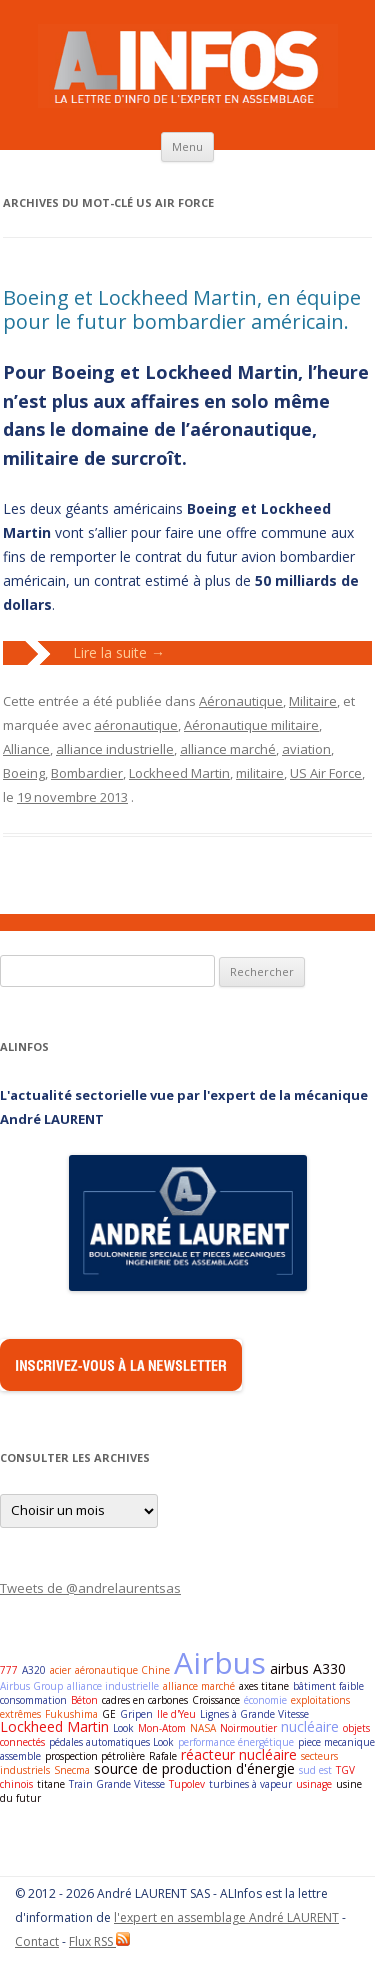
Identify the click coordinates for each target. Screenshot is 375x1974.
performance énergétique (236, 1742)
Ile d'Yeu (176, 1714)
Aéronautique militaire (251, 725)
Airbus (220, 1662)
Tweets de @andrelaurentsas (90, 1588)
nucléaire (310, 1726)
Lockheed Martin (179, 773)
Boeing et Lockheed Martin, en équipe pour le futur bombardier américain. (182, 309)
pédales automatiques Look (111, 1742)
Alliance (26, 749)
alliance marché (228, 749)
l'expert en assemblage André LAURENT (226, 1917)
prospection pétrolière (95, 1756)
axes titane (264, 1686)
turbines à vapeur (250, 1784)
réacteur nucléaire (239, 1754)
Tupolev (187, 1784)
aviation (306, 749)
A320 (34, 1670)
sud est (315, 1770)
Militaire (313, 701)
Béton (84, 1700)
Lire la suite (119, 652)
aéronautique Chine (122, 1670)
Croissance (216, 1700)
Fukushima (71, 1714)
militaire (260, 773)
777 (9, 1670)
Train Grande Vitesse (117, 1784)
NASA (203, 1728)
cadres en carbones (145, 1700)
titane (51, 1784)
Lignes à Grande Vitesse (254, 1714)
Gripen (136, 1714)
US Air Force (326, 773)
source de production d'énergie (194, 1768)
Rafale (163, 1756)
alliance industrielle (115, 749)
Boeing (24, 773)
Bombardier (87, 773)
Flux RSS (99, 1941)
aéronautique (136, 725)
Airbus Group (31, 1686)
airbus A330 (308, 1668)
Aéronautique (241, 701)
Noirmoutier (248, 1728)
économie (265, 1700)
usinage (314, 1784)
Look (123, 1728)
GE (109, 1714)
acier (60, 1670)
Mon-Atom (162, 1728)
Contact (37, 1941)
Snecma (72, 1770)
